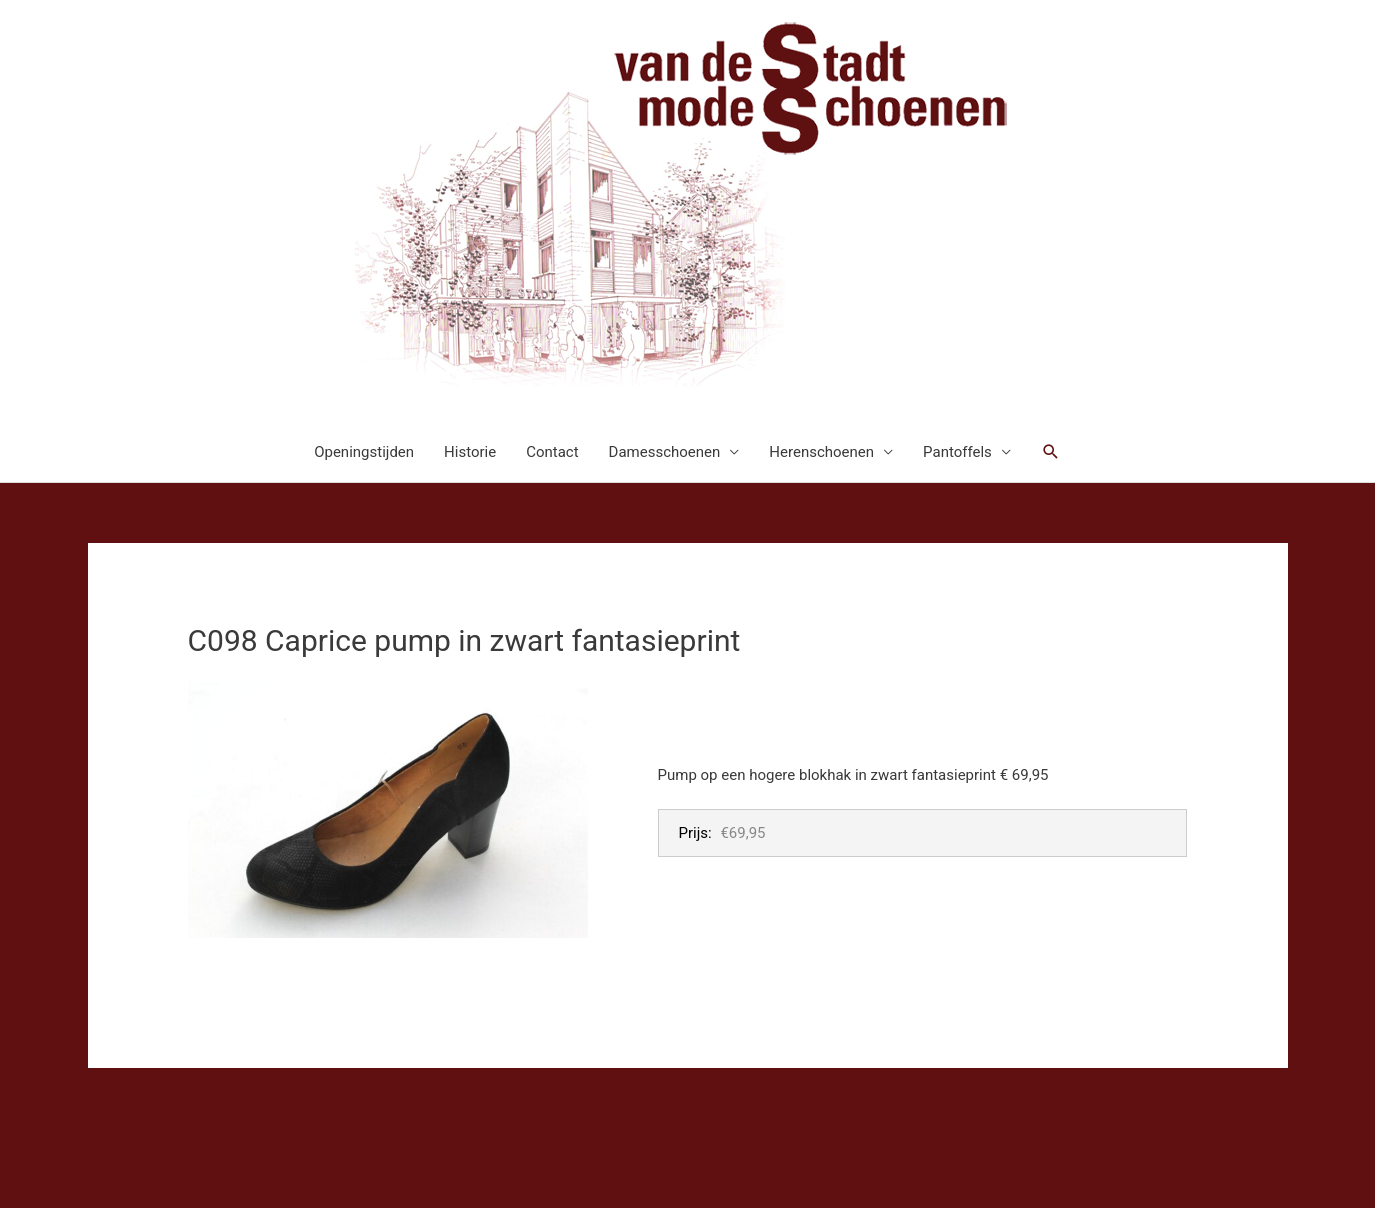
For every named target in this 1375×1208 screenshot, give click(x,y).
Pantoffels (957, 452)
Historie (470, 452)
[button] (1051, 452)
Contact (552, 452)
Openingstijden (364, 452)
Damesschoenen (665, 452)
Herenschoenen (821, 452)
